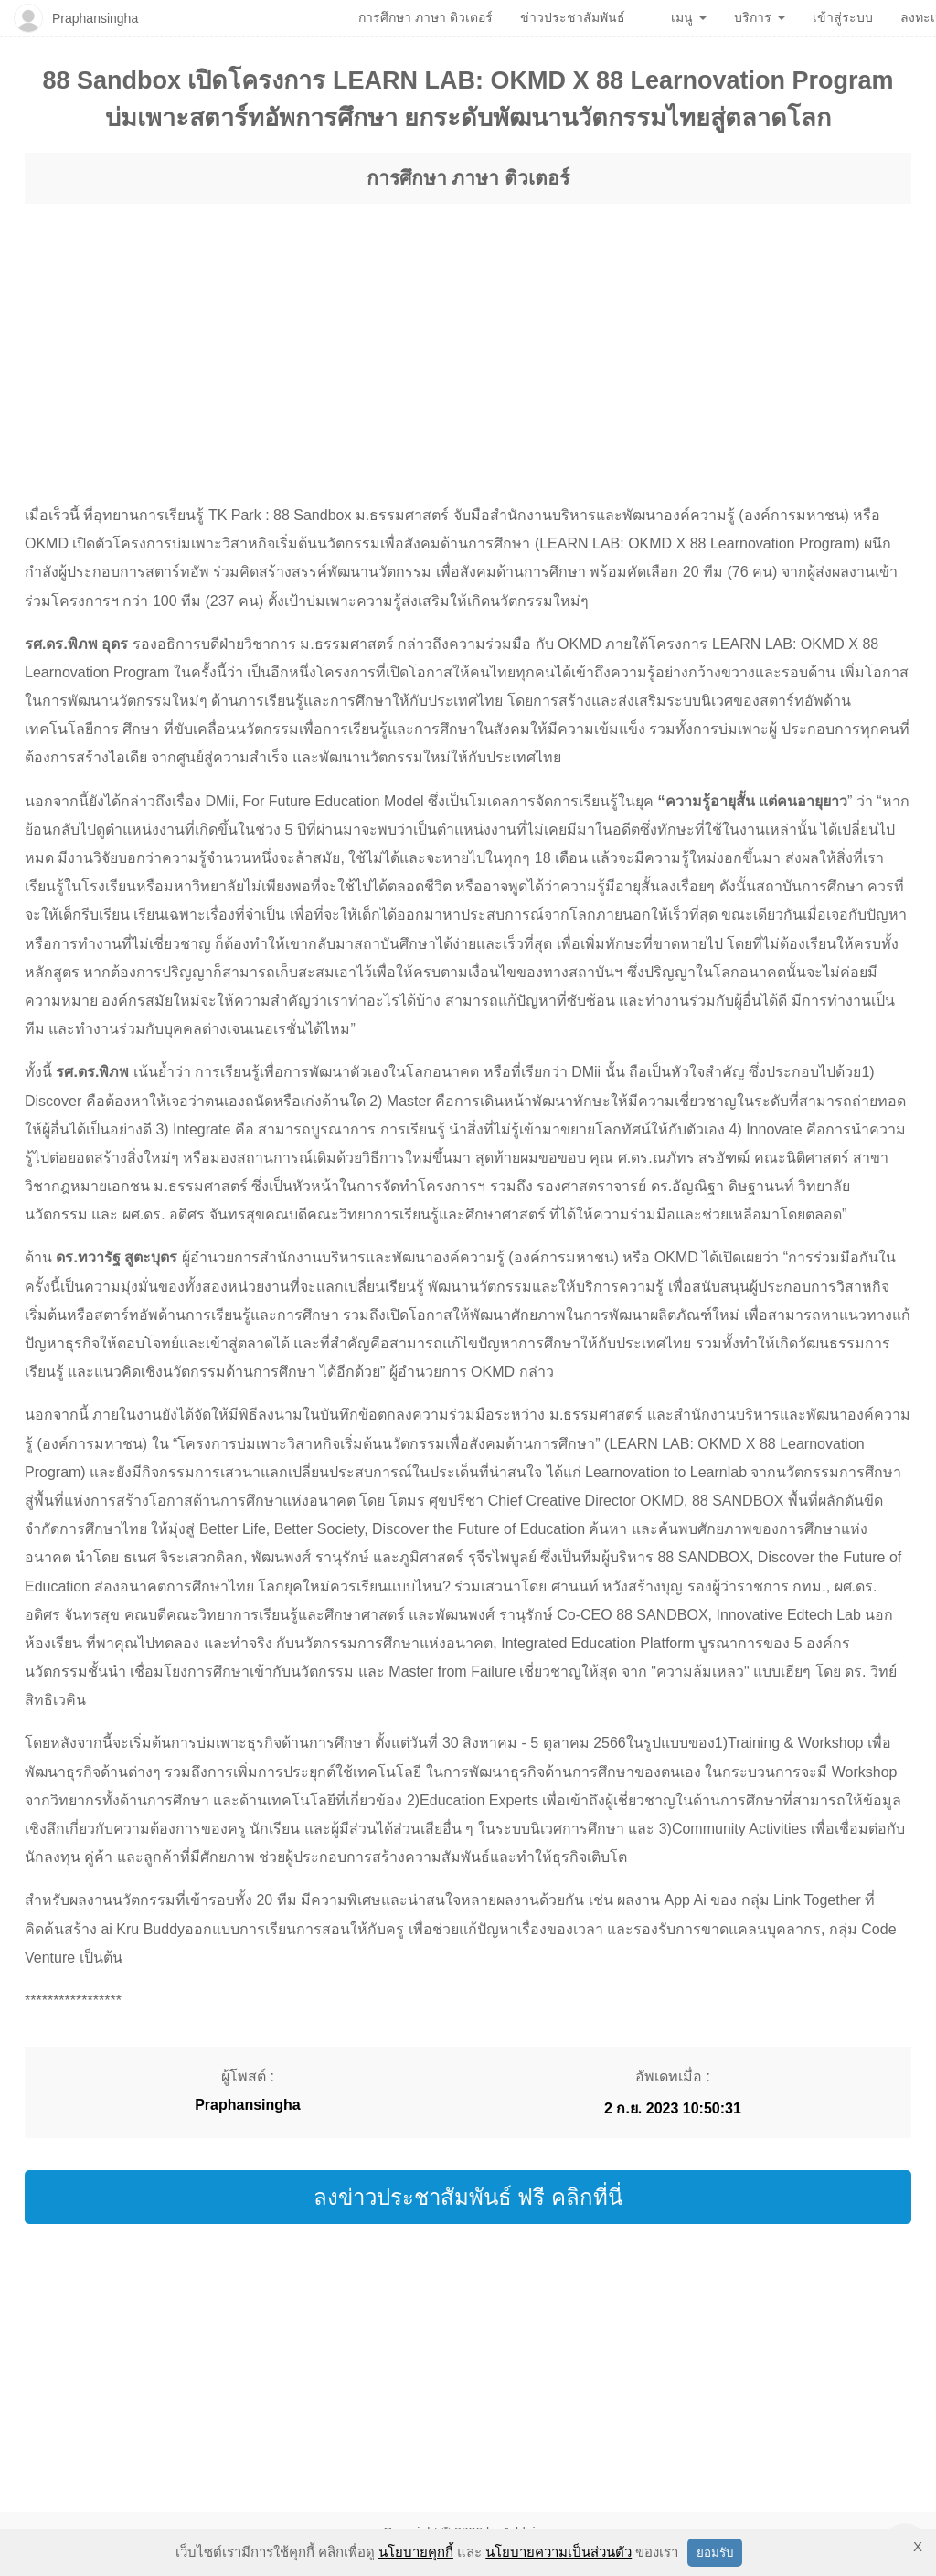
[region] (468, 336)
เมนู (689, 17)
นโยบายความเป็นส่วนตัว (558, 2552)
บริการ (759, 17)
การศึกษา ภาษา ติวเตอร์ (468, 177)
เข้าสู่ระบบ (843, 17)
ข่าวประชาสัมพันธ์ (572, 17)
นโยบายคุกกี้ (415, 2552)
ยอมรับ (715, 2553)
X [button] (917, 2546)
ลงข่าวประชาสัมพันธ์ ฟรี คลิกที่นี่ (468, 2197)
